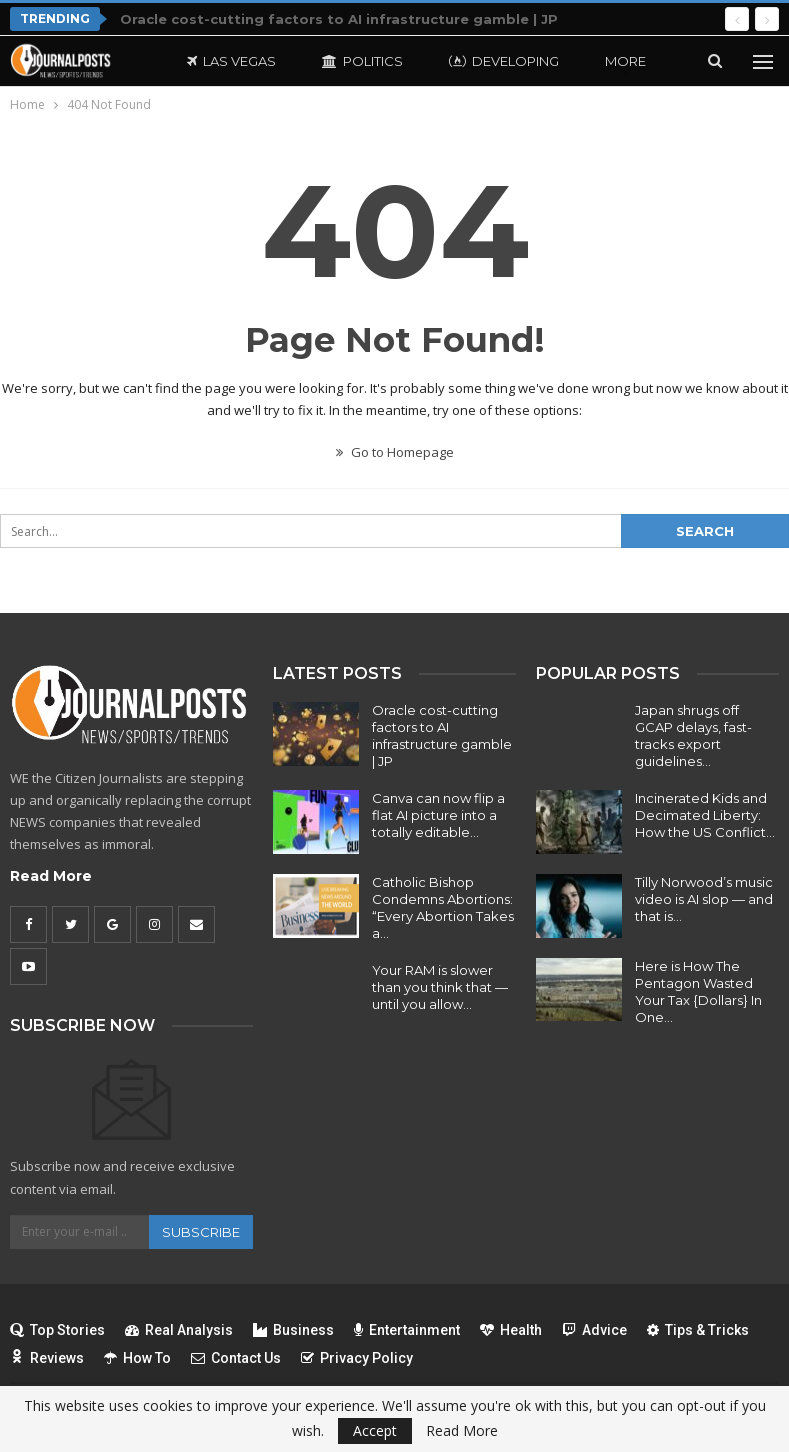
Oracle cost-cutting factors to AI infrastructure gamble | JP (339, 19)
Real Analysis (179, 1330)
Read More (51, 876)
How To (137, 1358)
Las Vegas (231, 61)
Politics (362, 61)
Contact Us (236, 1358)
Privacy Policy (357, 1358)
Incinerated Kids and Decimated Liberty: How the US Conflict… (705, 815)
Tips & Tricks (698, 1330)
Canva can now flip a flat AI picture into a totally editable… (438, 815)
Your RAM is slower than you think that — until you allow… (440, 987)
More (625, 61)
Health (511, 1330)
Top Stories (57, 1330)
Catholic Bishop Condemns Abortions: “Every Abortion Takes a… (443, 907)
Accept (375, 1430)
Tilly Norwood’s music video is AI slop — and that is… (704, 899)
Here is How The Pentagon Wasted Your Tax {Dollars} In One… (698, 991)
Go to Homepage (395, 452)
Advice (594, 1330)
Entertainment (407, 1330)
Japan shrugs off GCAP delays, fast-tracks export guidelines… (693, 735)
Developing (504, 61)
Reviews (47, 1358)
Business (293, 1330)
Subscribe (201, 1232)
